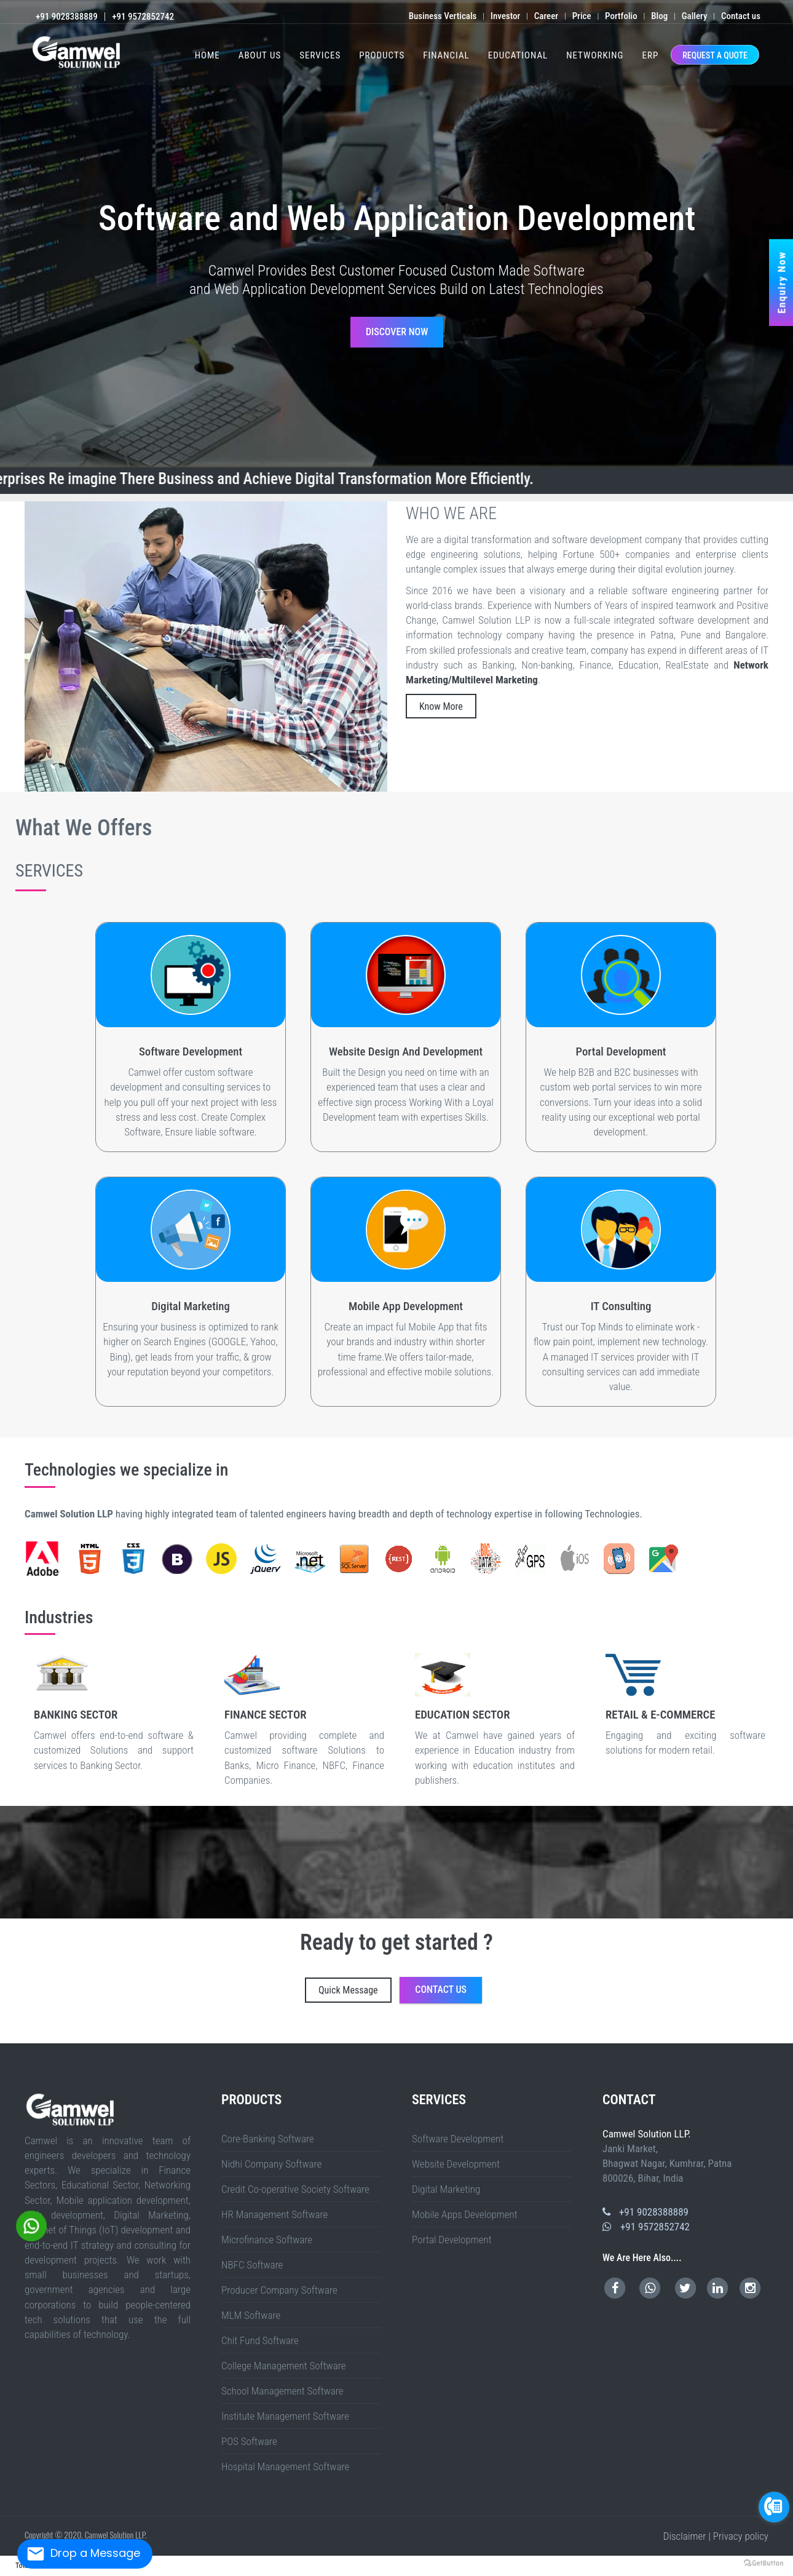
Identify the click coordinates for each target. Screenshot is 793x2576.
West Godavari (228, 2031)
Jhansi (667, 2011)
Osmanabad (423, 2023)
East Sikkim (342, 2039)
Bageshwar (545, 2029)
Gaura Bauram (542, 2021)
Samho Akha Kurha (59, 2021)
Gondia (330, 2023)
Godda (633, 2018)
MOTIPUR (412, 2018)
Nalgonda (14, 2036)
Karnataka (85, 2042)
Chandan (781, 2018)
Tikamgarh (442, 2026)
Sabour (471, 2013)
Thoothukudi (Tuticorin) (714, 2036)
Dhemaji (549, 2031)
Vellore (790, 2036)
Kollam (61, 2039)
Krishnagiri (594, 2036)
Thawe (644, 2021)
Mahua (556, 2023)
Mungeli (560, 2034)
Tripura (71, 2042)
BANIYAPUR (93, 2023)
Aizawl (145, 2039)
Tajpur (714, 2021)
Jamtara (654, 2018)
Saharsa (245, 2011)
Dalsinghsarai (21, 2023)
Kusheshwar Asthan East (592, 2021)
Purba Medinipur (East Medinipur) (361, 2029)
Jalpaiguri (206, 2029)
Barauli (614, 2021)
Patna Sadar (239, 2013)
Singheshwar (96, 2015)
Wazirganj (212, 2021)
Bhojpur (51, 2011)
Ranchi (710, 2018)
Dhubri (555, 2031)
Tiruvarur (782, 2036)
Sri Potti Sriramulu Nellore (189, 2031)
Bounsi (775, 2018)
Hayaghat (467, 2021)
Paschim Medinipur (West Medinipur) (284, 2029)
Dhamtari (447, 2034)
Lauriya (507, 2026)
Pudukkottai (645, 2036)
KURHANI (379, 2018)
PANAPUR (214, 2023)
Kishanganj (147, 2011)
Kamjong (305, 2034)
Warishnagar (749, 2021)
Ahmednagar (255, 2023)
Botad (667, 2026)
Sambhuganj (26, 2021)
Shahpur (661, 2015)
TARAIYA (246, 2023)
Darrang (542, 2031)
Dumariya (330, 2021)
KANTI (371, 2018)
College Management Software (283, 2365)
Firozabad (81, 2011)
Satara (469, 2023)
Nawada (214, 2011)
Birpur (49, 2021)
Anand (620, 2026)
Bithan (780, 2021)
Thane (491, 2023)
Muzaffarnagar (47, 2013)
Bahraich (425, 2011)
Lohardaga (682, 2018)
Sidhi (427, 2026)
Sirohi (213, 2034)
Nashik (414, 2023)
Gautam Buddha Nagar (95, 2011)
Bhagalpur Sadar (443, 2013)
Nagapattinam (611, 2036)
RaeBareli (72, 2013)
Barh (327, 2013)
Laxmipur (567, 2013)
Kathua (499, 2039)
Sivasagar (718, 2031)
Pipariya (721, 2013)
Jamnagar (739, 2026)
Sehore (387, 2026)
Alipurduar (125, 2029)
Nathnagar (463, 2013)
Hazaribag (646, 2018)
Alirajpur (126, 2026)
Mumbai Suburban (382, 2023)
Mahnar (62, 2026)
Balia (69, 2021)
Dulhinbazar (369, 2013)
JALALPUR (156, 2023)
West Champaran (313, 2011)
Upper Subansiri (459, 2031)
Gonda (122, 2011)
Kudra (674, 2013)
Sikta (530, 2026)
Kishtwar (506, 2039)
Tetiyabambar (269, 2018)
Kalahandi (695, 2039)
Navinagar (511, 2015)
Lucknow (772, 2011)
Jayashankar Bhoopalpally (673, 2034)
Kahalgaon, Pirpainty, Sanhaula (419, 2013)
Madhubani (174, 2011)
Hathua (665, 2021)
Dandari (95, 2021)
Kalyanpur (72, 2018)
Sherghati (338, 2021)
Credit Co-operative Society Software (295, 2189)
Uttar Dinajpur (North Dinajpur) (407, 2029)
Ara (514, 2011)
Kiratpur (551, 2021)
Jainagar (238, 2015)
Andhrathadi (293, 2015)
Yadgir (485, 2036)
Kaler (467, 2015)
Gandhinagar (719, 2026)
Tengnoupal (354, 2034)
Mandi (83, 2031)
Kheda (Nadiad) (765, 2026)
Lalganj (562, 2023)
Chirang (535, 2031)
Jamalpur (605, 2011)
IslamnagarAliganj (596, 2013)
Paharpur (45, 2018)
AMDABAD (86, 2015)
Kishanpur (703, 2023)
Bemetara (406, 2034)
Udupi (445, 2036)
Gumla (639, 2018)
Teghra (74, 2021)
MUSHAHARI (336, 2018)
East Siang (300, 2031)
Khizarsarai (276, 2021)
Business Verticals (443, 16)
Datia (215, 2026)
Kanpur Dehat (683, 2011)
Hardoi (648, 2011)
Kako (712, 2015)
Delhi (123, 2042)
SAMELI (3, 2015)
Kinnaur (61, 2031)
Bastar (398, 2034)
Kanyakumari (578, 2036)
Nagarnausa (520, 2018)
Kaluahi (225, 2015)
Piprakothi (95, 2018)
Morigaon (696, 2031)
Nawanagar (394, 2021)
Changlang (269, 2031)
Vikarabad (93, 2036)
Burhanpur (182, 2026)
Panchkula (776, 2029)
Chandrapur (309, 2023)
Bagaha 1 (571, 2026)
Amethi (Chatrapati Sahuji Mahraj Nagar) (368, 2011)
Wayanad (138, 2039)
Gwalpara (160, 2015)
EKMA (133, 2023)
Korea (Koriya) (539, 2034)
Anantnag (448, 2039)
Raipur (582, 2034)
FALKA (789, 2013)
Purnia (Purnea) (229, 2011)
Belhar (769, 2018)
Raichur (396, 2036)
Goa (105, 2042)
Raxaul (162, 2018)
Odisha (77, 2042)
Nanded (399, 2023)
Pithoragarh (605, 2029)
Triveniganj (673, 2023)
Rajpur (379, 2021)
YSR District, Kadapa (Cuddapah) (247, 2031)
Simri (431, 2021)
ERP (650, 55)
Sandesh (607, 2015)
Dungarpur (94, 2034)
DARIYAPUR (116, 2023)
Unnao (202, 2013)
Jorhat (623, 2031)
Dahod (684, 2026)
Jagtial (653, 2034)
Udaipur (236, 2034)
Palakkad (95, 2039)
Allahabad (335, 2011)
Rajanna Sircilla (49, 2036)
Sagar (376, 2026)
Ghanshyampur (560, 2021)
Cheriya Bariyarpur (134, 2021)
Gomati (387, 2039)
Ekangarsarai (505, 2018)
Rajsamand (188, 2034)
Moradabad (37, 2013)
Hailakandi (611, 2031)
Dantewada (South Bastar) (433, 2034)
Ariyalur (492, 2036)
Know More (441, 706)
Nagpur (393, 2023)
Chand (652, 2013)
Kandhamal (704, 2039)
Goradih (404, 2013)
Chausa (146, 2015)
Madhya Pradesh (188, 2042)
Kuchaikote (630, 2021)
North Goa (785, 2031)
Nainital (586, 2029)
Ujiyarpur (30, 2023)
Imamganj (322, 2021)
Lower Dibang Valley (359, 2031)
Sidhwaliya (651, 2021)
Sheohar (276, 2011)
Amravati (269, 2023)
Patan (41, 2029)
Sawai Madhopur (199, 2034)
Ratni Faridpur (694, 2015)
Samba (561, 2039)
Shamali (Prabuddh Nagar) (145, 2013)
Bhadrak (617, 2039)
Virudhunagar (14, 2039)
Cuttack (630, 2039)
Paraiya (268, 2021)
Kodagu (358, 2036)
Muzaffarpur (198, 2011)
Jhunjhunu (142, 2034)
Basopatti (246, 2015)
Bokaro (573, 2018)
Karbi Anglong (655, 2031)
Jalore (126, 2034)
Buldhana (300, 2023)
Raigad (451, 2023)
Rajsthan (100, 2042)
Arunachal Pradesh (217, 2042)
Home (207, 55)
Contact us (740, 16)
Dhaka (219, 2018)
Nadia (253, 2029)
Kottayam (68, 2039)
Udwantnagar (598, 2015)
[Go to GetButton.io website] (763, 2563)
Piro (624, 2015)
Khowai (393, 2039)
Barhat (579, 2013)
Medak (782, 2034)
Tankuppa (235, 2021)
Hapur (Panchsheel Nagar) (635, 2011)
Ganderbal (485, 2039)
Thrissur (131, 2039)
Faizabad (557, 2011)
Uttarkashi (652, 2029)
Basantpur (634, 2023)
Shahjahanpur (130, 2013)
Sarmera (482, 2018)
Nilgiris (628, 2036)
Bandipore (456, 2039)
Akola (263, 2023)
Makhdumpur (669, 2015)
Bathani (288, 2021)
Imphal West (281, 2034)
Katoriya (12, 2021)
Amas (305, 2021)
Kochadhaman (373, 2015)
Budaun (476, 2011)
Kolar (363, 2036)
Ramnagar (563, 2026)
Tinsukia (754, 2031)
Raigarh (577, 2034)
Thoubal (362, 2034)
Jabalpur (272, 2026)
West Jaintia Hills (318, 2039)
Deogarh (637, 2039)
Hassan (328, 2036)
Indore (265, 2026)
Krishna (152, 2031)
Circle (763, 2015)
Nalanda (206, 2011)
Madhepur (310, 2015)
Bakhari (88, 2021)
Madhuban (125, 2018)
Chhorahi (145, 2021)
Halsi (728, 2013)
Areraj (39, 2018)
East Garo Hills (202, 2039)
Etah (544, 2011)
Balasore (602, 2039)
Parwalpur (546, 2018)
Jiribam (290, 2034)
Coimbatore (517, 2036)
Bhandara (291, 2023)
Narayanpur (517, 2013)
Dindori (231, 2026)
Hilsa (488, 2018)
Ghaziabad (108, 2011)
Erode (550, 2036)
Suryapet (85, 2036)
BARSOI (42, 2015)
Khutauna (337, 2015)
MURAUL (358, 2018)
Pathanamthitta (105, 2039)
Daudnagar (552, 2015)
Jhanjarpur (284, 2015)
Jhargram (214, 2029)
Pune (445, 2023)
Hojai (619, 2031)
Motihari (87, 2018)
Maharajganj (780, 2011)
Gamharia (112, 2015)
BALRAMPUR (50, 2015)
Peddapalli (38, 2036)
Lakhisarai (156, 2011)
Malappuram (86, 2039)
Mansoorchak (186, 2021)
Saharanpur (88, 2013)
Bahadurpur (452, 2021)
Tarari (639, 2015)
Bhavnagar (660, 2026)
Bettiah (533, 2011)
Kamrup (630, 2031)
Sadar (225, 2018)
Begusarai (35, 2011)
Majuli (689, 2031)
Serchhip (192, 2039)
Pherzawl (327, 2034)
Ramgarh (688, 2013)
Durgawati (667, 2013)
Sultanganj (487, 2013)
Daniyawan (272, 2013)
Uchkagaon (699, 2021)
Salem (673, 2036)
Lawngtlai (167, 2039)
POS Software (249, 2441)
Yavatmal (512, 2023)
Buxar (57, 2011)
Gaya (592, 2011)
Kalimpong (223, 2029)
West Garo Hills (305, 2039)
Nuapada (789, 2039)
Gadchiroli (323, 2023)
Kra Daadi (314, 2031)
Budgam (473, 2039)
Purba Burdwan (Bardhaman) (338, 2029)
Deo (533, 2015)
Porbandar (48, 2029)
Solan (108, 2031)
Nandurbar (407, 2023)
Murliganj (105, 2015)
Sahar (613, 2015)
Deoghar (586, 2018)
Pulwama (535, 2039)
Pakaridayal (154, 2018)
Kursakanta (415, 2015)
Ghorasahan (211, 2018)
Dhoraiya (789, 2018)
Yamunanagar (23, 2031)
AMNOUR (85, 2023)
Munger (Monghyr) (185, 2011)
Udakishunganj (178, 2015)
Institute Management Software (285, 2416)
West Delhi (530, 2029)
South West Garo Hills (274, 2039)
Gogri (744, 2015)
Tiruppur (755, 2036)
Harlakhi (266, 2015)
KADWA (70, 2015)
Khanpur (727, 2021)
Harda (249, 2026)
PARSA (221, 2023)
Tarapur (277, 2018)
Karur (586, 2036)
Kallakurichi (557, 2036)
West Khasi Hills (331, 2039)
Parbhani (438, 2023)
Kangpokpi (314, 2034)
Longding (347, 2031)
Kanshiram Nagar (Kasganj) (710, 2011)
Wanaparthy (102, 2036)
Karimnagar (712, 2034)
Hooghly (191, 2029)
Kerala (42, 2042)
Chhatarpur (191, 2026)
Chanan (734, 2013)
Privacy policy (740, 2536)
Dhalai (381, 2039)
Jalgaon (343, 2023)
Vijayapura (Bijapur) (475, 2036)
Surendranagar (91, 2029)
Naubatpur (359, 2013)
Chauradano (186, 2018)
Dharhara (248, 2018)
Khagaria (138, 2011)
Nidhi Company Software (271, 2164)
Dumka (601, 2018)
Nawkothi (123, 2021)
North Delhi (450, 2029)
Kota (162, 2034)
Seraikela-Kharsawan (729, 2018)
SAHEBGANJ (403, 2018)
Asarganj (294, 2018)
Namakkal (620, 2036)
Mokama (289, 2013)
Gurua (300, 2021)
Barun (504, 2015)
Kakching (297, 2034)
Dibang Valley (278, 2031)
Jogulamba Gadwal (691, 2034)
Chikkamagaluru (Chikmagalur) (267, 2036)
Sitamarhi (284, 2011)
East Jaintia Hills (214, 2039)
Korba (531, 2034)
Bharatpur (38, 2034)
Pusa (742, 2021)
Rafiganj (539, 2015)
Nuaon (694, 2013)
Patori (49, 2023)
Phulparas (319, 2015)
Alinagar (527, 2021)
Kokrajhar (674, 2031)
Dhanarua (340, 2013)
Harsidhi (33, 2018)
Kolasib (159, 2039)
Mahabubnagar (764, 2034)
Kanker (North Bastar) (511, 2034)
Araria (7, 2011)
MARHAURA (190, 2023)
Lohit (341, 2031)
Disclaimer (685, 2536)
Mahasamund (551, 2034)
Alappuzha (24, 2039)
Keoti (499, 2021)
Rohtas (239, 2011)
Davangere (307, 2036)
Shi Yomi (422, 2031)
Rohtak (3, 2031)
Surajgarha (755, 2013)
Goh (558, 2015)
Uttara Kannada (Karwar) (458, 2036)
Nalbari (710, 2031)
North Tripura (403, 2039)
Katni (285, 2026)
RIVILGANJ (230, 2023)
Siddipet (78, 2036)
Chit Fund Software (260, 2340)
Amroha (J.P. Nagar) (391, 2011)
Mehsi (58, 2018)
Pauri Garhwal (595, 2029)
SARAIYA (420, 2018)
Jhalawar (133, 2034)
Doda (478, 2039)
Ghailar (121, 2015)
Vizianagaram (217, 2031)
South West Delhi (518, 2029)
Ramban (549, 2039)
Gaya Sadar (196, 2021)
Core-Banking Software (267, 2139)
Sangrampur (23, 2018)
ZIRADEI (711, 2023)
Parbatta (757, 2015)
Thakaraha (588, 2026)
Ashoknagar (142, 2026)
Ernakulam (33, 2039)
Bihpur (433, 2013)
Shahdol (399, 2026)
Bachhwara (166, 2021)
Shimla (89, 2031)
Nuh (763, 2029)
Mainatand (523, 2026)
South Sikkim (363, 2039)
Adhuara (621, 2013)
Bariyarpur (240, 2018)
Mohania (680, 2013)
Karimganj (666, 2031)
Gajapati (653, 2039)
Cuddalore (527, 2036)
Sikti (430, 2015)
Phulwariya (690, 2021)
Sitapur (180, 2013)
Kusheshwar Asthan (574, 2021)
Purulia (378, 2029)
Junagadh (747, 2026)
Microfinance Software (266, 2239)
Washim (505, 2023)
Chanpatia (515, 2026)
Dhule (316, 2023)
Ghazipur (115, 2011)
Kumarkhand (128, 2015)
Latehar (674, 2018)
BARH (222, 2013)
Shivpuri (55, 2023)
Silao (539, 2018)
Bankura (133, 2029)
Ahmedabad (606, 2026)
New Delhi (441, 2029)
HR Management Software (274, 2214)
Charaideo (527, 2031)
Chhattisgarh (229, 2042)
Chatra (579, 2018)
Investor (505, 16)
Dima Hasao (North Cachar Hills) (579, 2031)
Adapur (178, 2018)
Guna (237, 2026)
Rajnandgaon (591, 2034)
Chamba (39, 2031)
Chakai (555, 2013)
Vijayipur (707, 2021)
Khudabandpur (155, 2021)
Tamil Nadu (35, 2042)
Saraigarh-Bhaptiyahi (691, 2023)
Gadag (322, 2036)
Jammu (493, 2039)
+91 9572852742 (143, 16)
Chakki (418, 2021)
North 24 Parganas (263, 2029)
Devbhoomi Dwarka (707, 2026)
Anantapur (120, 2031)
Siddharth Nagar (170, 2013)
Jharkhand (167, 2042)
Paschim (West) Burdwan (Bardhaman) (313, 2029)
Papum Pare (413, 2031)
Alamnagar (189, 2015)
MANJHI (181, 2023)
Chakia (52, 2018)
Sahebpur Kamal (105, 2021)
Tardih (514, 2021)
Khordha (738, 2039)
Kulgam (514, 2039)
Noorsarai (439, 2018)
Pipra (681, 2023)
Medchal (789, 2034)
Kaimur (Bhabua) (610, 2013)
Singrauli (433, 2026)
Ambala (660, 2029)
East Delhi (432, 2029)
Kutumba (519, 2015)
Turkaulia (116, 2018)
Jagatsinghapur (669, 2039)
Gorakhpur (131, 2011)
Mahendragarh (755, 2029)
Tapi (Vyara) (101, 2029)
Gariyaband (460, 2034)
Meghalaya (57, 2042)
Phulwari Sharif (261, 2013)
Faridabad (684, 2029)
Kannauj (674, 2011)
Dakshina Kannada (295, 2036)
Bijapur (413, 2034)
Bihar (510, 2011)
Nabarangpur (772, 2039)
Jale (486, 2021)
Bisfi (260, 2015)
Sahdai (519, 2023)
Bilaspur (32, 2031)
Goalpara (595, 2031)
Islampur (461, 2018)
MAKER (174, 2023)
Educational (518, 55)
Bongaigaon (512, 2031)
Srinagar (574, 2039)
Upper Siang (448, 2031)
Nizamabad (29, 2036)
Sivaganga (681, 2036)
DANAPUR (388, 2013)
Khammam (722, 2034)
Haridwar (578, 2029)
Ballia (431, 2011)
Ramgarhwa (170, 2018)
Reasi (555, 2039)
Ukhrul (368, 2034)
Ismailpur (503, 2013)
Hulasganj (684, 2015)
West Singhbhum (752, 2018)
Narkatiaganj (546, 2026)
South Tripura (422, 2039)
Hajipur (598, 2011)
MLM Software (250, 2315)
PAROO (394, 2018)
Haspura (564, 2015)
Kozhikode (77, 2039)
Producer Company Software (279, 2290)
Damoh (208, 2026)
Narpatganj (451, 2015)
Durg (454, 2034)
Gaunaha (555, 2026)
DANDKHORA (774, 2013)
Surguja (613, 2034)
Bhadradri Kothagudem (632, 2034)
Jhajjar (721, 2029)
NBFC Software (252, 2265)
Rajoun (18, 2021)
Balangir (596, 2039)
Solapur (486, 2023)
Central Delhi (423, 2029)
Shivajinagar (788, 2021)
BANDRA (308, 2018)
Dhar (225, 2026)
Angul (589, 2039)
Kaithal (731, 2029)
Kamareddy (703, 2034)
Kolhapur (356, 2023)
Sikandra (542, 2013)
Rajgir (467, 2018)
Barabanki (452, 2011)
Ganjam (660, 2039)
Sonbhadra (187, 2013)
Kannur (46, 2039)
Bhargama (460, 2015)
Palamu (696, 2018)
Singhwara (493, 2021)
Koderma (668, 2018)
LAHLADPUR (165, 2023)
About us (260, 55)
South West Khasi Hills (290, 2039)
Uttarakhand (141, 2042)
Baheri (459, 2021)
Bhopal (175, 2026)
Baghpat (417, 2011)
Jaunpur (661, 2011)
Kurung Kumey (323, 2031)
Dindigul (544, 2036)
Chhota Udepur (675, 2026)
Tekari (256, 2021)
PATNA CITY (230, 2013)
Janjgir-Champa (471, 2034)
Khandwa (291, 2026)
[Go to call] (774, 2507)
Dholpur (86, 2034)
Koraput (745, 2039)
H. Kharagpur (257, 2018)
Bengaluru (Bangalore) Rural (194, 2036)
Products (381, 55)
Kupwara (521, 2039)
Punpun (333, 2013)
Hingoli (337, 2023)
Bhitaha (501, 2026)
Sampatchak (250, 2013)
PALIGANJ (396, 2013)
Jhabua (279, 2026)
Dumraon (386, 2021)
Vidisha (461, 2026)
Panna (346, 2026)
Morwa (720, 2021)
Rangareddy (60, 2036)
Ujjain (448, 2026)
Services (320, 55)
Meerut (21, 2013)
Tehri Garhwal (626, 2029)
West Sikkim (373, 2039)
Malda (236, 2029)
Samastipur (253, 2011)
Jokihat (407, 2015)
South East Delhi (505, 2029)
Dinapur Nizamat (583, 2011)
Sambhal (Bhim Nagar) (102, 2013)
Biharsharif (495, 2018)
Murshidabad (245, 2029)
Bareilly (459, 2011)
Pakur (690, 2018)
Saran (261, 2011)
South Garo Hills (258, 2039)
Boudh (623, 2039)
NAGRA (207, 2023)
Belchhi (296, 2013)
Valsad (117, 2029)
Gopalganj (621, 2021)
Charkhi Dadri (675, 2029)
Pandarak (311, 2013)
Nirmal (21, 2036)
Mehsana (784, 2026)
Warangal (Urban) (126, 2036)
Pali (171, 2034)
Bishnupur (243, 2034)
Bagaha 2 (579, 2026)
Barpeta (495, 2031)
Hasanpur (773, 2021)
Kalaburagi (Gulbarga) (346, 2036)
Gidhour (586, 2013)
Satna (382, 2026)
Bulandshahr (484, 2011)
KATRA (344, 2018)
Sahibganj (717, 2018)
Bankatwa (195, 2018)
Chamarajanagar (238, 2036)
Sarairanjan (735, 2021)
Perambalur (635, 2036)
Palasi (434, 2015)
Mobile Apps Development (465, 2214)
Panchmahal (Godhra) (29, 2029)
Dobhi (345, 2021)
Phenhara (145, 2018)
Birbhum (139, 2029)
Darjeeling (183, 2029)
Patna (220, 2011)
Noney (320, 2034)
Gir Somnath (729, 2026)
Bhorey (659, 2021)
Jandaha (570, 2023)
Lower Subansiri (383, 2031)
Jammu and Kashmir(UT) (243, 2042)
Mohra (293, 2021)
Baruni (518, 2011)
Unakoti (431, 2039)
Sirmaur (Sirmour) (99, 2031)
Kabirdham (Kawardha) (493, 2034)
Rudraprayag (615, 2029)
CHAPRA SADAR (105, 2023)
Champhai (152, 2039)
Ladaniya (254, 2015)
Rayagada (8, 2042)
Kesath (412, 2021)
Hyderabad (646, 2034)
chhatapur (656, 2023)
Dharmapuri (535, 2036)
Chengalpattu (500, 2036)
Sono (560, 2013)
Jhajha (574, 2013)
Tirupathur (748, 2036)
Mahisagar (775, 2026)
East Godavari (137, 2031)
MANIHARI (78, 2015)
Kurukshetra (744, 2029)
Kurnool (159, 2031)
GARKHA (140, 2023)
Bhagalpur (43, 2011)
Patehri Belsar (77, 2026)
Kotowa (103, 2018)
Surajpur (605, 2034)
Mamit (180, 2039)
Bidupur (607, 2023)
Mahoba (789, 2011)
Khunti (660, 2018)
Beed (286, 2023)
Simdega (741, 2018)
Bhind (169, 2026)
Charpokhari (632, 2015)
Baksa (489, 2031)
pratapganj (625, 2023)
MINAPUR (351, 2018)
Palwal (768, 2029)
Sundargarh (26, 2042)
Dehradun (571, 2029)
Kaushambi (726, 2011)
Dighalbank (363, 2015)
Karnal (737, 2029)
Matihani (42, 2021)
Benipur (521, 2021)
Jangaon (660, 2034)
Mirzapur (28, 2013)
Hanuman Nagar (477, 2021)
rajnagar (210, 2015)
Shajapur (407, 2026)
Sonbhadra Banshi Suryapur (491, 2015)
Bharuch (652, 2026)
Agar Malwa (117, 2026)
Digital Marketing (446, 2189)
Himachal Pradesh (201, 2042)
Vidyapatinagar (39, 2023)
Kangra (54, 2031)
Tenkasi (688, 2036)
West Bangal (130, 2042)
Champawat (562, 2029)
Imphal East (271, 2034)
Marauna (642, 2023)
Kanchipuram (568, 2036)
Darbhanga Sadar (441, 2021)
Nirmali (649, 2023)
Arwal (12, 2011)
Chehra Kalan (598, 2023)
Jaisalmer (119, 2034)
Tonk (230, 2034)
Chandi (453, 2018)
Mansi (738, 2015)
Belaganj (205, 2021)
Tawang (435, 2031)
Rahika (196, 2015)
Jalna (350, 2023)
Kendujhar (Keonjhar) (726, 2039)
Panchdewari (680, 2021)
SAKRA (366, 2018)
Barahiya (714, 2013)
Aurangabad (20, 2011)
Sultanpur (195, 2013)
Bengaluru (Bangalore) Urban (216, 2036)
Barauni (36, 2021)
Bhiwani (666, 2029)
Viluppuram (4, 2039)
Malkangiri (753, 2039)
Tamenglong (344, 2034)
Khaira (548, 2013)
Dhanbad (594, 2018)
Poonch (528, 2039)
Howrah (198, 2029)
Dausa (79, 2034)
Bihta (353, 2013)
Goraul (576, 2023)
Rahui (433, 2018)
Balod (374, 2034)
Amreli (614, 2026)
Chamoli (553, 2029)
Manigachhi (506, 2021)
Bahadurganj (353, 2015)
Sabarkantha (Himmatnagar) (68, 2029)
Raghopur (536, 2023)
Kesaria (65, 2018)
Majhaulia (493, 2026)
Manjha (638, 2021)
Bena (513, 2018)
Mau (16, 2013)
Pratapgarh (64, 2013)
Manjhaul (81, 2021)
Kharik (510, 2013)
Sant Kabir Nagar (117, 2013)
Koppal (369, 2036)
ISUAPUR (147, 2023)
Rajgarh (359, 2026)
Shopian (567, 2039)
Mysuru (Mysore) (386, 2036)
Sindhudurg (477, 2023)
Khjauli (232, 2015)
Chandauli (494, 2011)
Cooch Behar (149, 2029)
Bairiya (486, 2026)
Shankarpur (139, 2015)
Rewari (790, 2029)
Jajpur (678, 2039)
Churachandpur (261, 2034)
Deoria (539, 2011)
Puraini (153, 2015)
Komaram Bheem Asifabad (737, 2034)
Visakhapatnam (205, 2031)
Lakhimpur (683, 2031)
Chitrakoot (503, 2011)
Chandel (251, 2034)
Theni (703, 2036)
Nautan (480, 2026)
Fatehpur (74, 2011)
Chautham (731, 2015)
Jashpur (481, 2034)
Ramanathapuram (656, 2036)
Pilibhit (56, 2013)
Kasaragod (54, 2039)
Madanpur (527, 2015)
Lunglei (174, 2039)
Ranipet (668, 2036)
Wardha (498, 2023)
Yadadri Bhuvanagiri (142, 2036)
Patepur (543, 2023)
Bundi (59, 2034)
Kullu (66, 2031)
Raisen (352, 2026)
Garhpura (115, 2021)
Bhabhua (628, 2013)
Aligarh (328, 2011)
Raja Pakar (527, 2023)
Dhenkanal (645, 2039)
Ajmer (6, 2034)
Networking (594, 55)
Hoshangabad (257, 2026)
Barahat (762, 2018)
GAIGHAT (326, 2018)
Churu (74, 2034)
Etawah (550, 2011)
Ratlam (365, 2026)
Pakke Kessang (402, 2031)
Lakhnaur (302, 2015)
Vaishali (303, 2011)
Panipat (784, 2029)
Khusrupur (281, 2013)
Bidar (229, 2036)
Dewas (220, 2026)
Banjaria (80, 2018)
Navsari (18, 2029)
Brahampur (404, 2021)
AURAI (301, 2018)
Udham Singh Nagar (639, 2029)
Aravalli (626, 2026)
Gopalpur (495, 2013)
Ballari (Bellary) (162, 2036)
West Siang (481, 2031)
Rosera (766, 2021)
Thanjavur (696, 2036)
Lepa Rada (334, 2031)
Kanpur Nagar (694, 2011)
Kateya (672, 2021)
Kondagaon (523, 2034)
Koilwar (589, 2015)
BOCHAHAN (317, 2018)
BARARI (17, 2015)
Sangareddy (69, 2036)
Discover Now (397, 332)
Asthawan (474, 2018)
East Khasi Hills (227, 2039)
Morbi (790, 2026)
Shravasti (159, 2013)
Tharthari (566, 2018)
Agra (323, 2011)
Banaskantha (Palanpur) (639, 2026)
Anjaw (261, 2031)
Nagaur (167, 2034)
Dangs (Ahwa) (693, 2026)
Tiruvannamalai (773, 2036)
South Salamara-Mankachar (740, 2031)
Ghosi (678, 2015)
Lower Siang (372, 2031)
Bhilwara (46, 2034)
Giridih (627, 2018)
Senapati (335, 2034)
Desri (582, 2023)
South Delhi (494, 2029)
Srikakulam (175, 2031)
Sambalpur (16, 2042)
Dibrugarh (563, 2031)
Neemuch (339, 2026)
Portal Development (452, 2239)
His (715, 2029)
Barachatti (361, 2021)
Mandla (307, 2026)
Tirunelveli (739, 2036)
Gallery (695, 16)
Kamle (306, 2031)
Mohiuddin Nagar (74, 2023)
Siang (429, 2031)
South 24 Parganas (388, 2029)
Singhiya (3, 2023)
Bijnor (470, 2011)
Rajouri (542, 2039)
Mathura (10, 2013)
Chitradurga (283, 2036)
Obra (545, 2015)
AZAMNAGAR (61, 2015)
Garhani (620, 2015)
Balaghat (151, 2026)
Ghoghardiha (328, 2015)
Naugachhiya (527, 2013)
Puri (1, 2042)
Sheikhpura (268, 2011)
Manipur (92, 2042)
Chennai (509, 2036)
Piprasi (473, 2026)
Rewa (371, 2026)
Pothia (382, 2015)
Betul (164, 2026)
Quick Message (348, 1990)
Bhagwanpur (637, 2013)
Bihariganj (168, 2015)
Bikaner (53, 2034)
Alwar (12, 2034)
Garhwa (621, 2018)
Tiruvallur (763, 2036)
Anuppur (133, 2026)
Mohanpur (353, 2021)
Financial (446, 55)
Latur (363, 2023)
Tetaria (132, 2018)
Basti (466, 2011)
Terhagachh (389, 2015)
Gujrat (148, 2042)
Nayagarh (781, 2039)
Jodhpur (149, 2034)
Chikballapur (250, 2036)
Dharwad (315, 2036)
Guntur (145, 2031)
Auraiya (401, 2011)
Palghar (431, 2023)
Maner (347, 2013)
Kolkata (230, 2029)
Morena (322, 2026)
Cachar (520, 2031)
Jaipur (112, 2034)
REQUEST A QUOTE (715, 55)
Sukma (599, 2034)
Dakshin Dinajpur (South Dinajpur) (166, 2029)
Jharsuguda (686, 2039)
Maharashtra (176, 2042)
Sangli (464, 2023)
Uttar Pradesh (157, 2042)
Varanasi (210, 2013)
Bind (560, 2018)
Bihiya (654, 2015)
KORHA (783, 2013)
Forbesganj (442, 2015)
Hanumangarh (103, 2034)
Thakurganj (399, 2015)
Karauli (156, 2034)
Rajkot (55, 2029)
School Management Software (282, 2391)
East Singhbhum (611, 2018)
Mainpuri (3, 2013)
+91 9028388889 (67, 16)
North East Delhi (462, 2029)
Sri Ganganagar (222, 2034)
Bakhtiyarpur (320, 2013)
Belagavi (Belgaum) (177, 2036)
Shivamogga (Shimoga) (418, 2036)
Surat (82, 2029)
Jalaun (654, 2011)
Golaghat (603, 2031)
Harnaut (447, 2018)
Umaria (454, 2026)
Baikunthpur (606, 2021)
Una (113, 2031)
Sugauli (109, 2018)
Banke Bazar (312, 2021)
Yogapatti (537, 2026)
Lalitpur (765, 2011)
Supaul (296, 2011)
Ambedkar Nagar (346, 2011)
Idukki (39, 2039)
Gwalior (243, 2026)
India (2, 2011)
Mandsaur (314, 2026)
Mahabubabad (753, 2034)
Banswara (18, 2034)
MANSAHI (33, 2015)
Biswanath (503, 2031)
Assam (111, 2042)
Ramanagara (404, 2036)
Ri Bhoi (249, 2039)
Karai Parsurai (531, 2018)
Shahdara (485, 2029)
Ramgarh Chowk (744, 2013)
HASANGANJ (765, 2013)
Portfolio (621, 16)
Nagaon (704, 2031)
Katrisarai (554, 2018)
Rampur (80, 2013)
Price (581, 16)
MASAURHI (379, 2013)
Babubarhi (217, 2015)
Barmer (31, 2034)
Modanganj (705, 2015)
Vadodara (110, 2029)
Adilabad (620, 2034)
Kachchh (755, 2026)
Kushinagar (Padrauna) (739, 2011)
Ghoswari (303, 2013)
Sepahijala (412, 2039)
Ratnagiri (457, 2023)
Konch (250, 2021)
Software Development (457, 2139)
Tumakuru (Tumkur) (435, 2036)
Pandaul (203, 2015)
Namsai (393, 2031)
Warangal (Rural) (114, 2036)
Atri (282, 2021)
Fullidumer (4, 2021)
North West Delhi (474, 2029)
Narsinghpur (330, 2026)
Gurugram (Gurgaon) (706, 2029)
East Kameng (289, 2031)
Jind (725, 2029)
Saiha (186, 2039)
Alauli (717, 2015)
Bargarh (610, 2039)
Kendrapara (713, 2039)
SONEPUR (238, 2023)
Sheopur (414, 2026)
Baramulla (464, 2039)
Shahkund (478, 2013)
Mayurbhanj (761, 2039)
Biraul (533, 2021)
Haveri (335, 2036)
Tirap (441, 2031)
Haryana (117, 2042)
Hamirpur (621, 2011)
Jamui (536, 2013)
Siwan (290, 2011)
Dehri (574, 2011)
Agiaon (576, 2015)
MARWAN (387, 2018)
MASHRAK (199, 2023)
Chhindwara (200, 2026)
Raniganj (423, 2015)
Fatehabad (693, 2029)
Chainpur (646, 2013)
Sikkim (64, 2042)
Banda (445, 2011)
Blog (659, 16)
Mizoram (49, 2042)
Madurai (601, 2036)
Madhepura (164, 2011)
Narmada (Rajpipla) (7, 2029)
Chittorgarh (67, 2034)
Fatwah (216, 2013)
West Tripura (438, 2039)
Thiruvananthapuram (119, 2039)
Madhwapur (274, 2015)
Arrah (570, 2015)
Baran (25, 2034)
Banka (27, 2011)
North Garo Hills (239, 2039)
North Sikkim (353, 2039)
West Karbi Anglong (772, 2031)
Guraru (261, 2021)
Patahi (138, 2018)
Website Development (456, 2164)
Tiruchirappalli (729, 2036)
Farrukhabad (64, 2011)
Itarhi (367, 2021)
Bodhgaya (227, 2021)
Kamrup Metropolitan (642, 2031)
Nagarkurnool (5, 2036)
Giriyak (427, 2018)
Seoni (393, 2026)
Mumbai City (370, 2023)
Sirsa (8, 2031)
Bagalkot (153, 2036)
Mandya (376, 2036)
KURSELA (10, 2015)
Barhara (582, 2015)
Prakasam (166, 2031)
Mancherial (775, 2034)
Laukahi (345, 2015)
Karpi (472, 2015)
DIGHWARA (126, 2023)
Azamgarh (410, 2011)
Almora (537, 2029)
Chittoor (127, 2031)
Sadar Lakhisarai (704, 2013)
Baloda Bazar (382, 2034)
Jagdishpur (454, 2013)
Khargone (299, 2026)
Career (546, 16)
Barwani (158, 2026)
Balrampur (438, 2011)
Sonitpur (725, 2031)
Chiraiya (203, 2018)
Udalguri (761, 2031)
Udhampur (582, 2039)
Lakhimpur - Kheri (755, 2011)
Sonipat (14, 2031)
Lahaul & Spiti (74, 2031)
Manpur (220, 2021)
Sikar (208, 2034)
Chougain (425, 2021)
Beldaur (750, 2015)
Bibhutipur (11, 2023)
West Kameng (471, 2031)
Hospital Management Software (285, 2466)
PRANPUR (25, 2015)
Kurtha (477, 2015)
